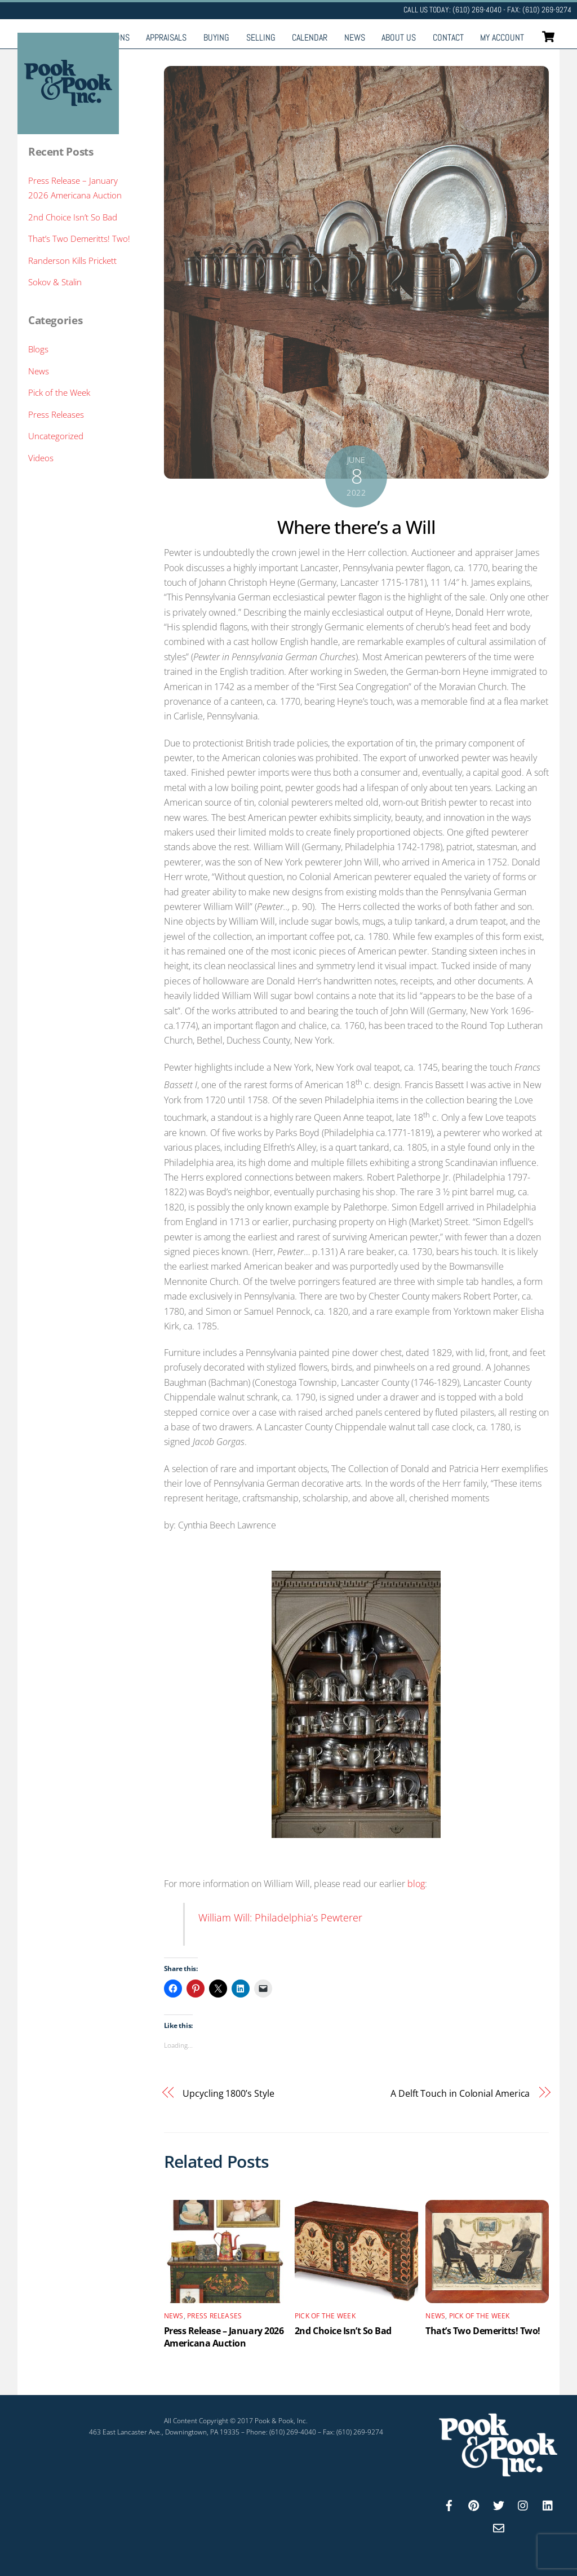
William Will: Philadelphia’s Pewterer (280, 1917)
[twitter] (498, 2504)
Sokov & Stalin (55, 282)
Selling (261, 37)
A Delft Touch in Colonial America (460, 2093)
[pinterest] (474, 2504)
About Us (398, 37)
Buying (216, 37)
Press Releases (214, 2316)
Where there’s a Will (356, 527)
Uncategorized (55, 435)
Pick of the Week (325, 2316)
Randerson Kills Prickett (72, 260)
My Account (502, 37)
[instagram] (523, 2504)
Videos (41, 457)
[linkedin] (548, 2504)
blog (416, 1883)
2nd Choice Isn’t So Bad (343, 2331)
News (354, 37)
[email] (498, 2526)
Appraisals (166, 37)
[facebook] (449, 2504)
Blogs (38, 349)
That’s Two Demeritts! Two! (482, 2331)
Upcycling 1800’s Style (228, 2093)
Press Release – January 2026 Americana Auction (224, 2337)
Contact (448, 37)
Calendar (309, 37)
